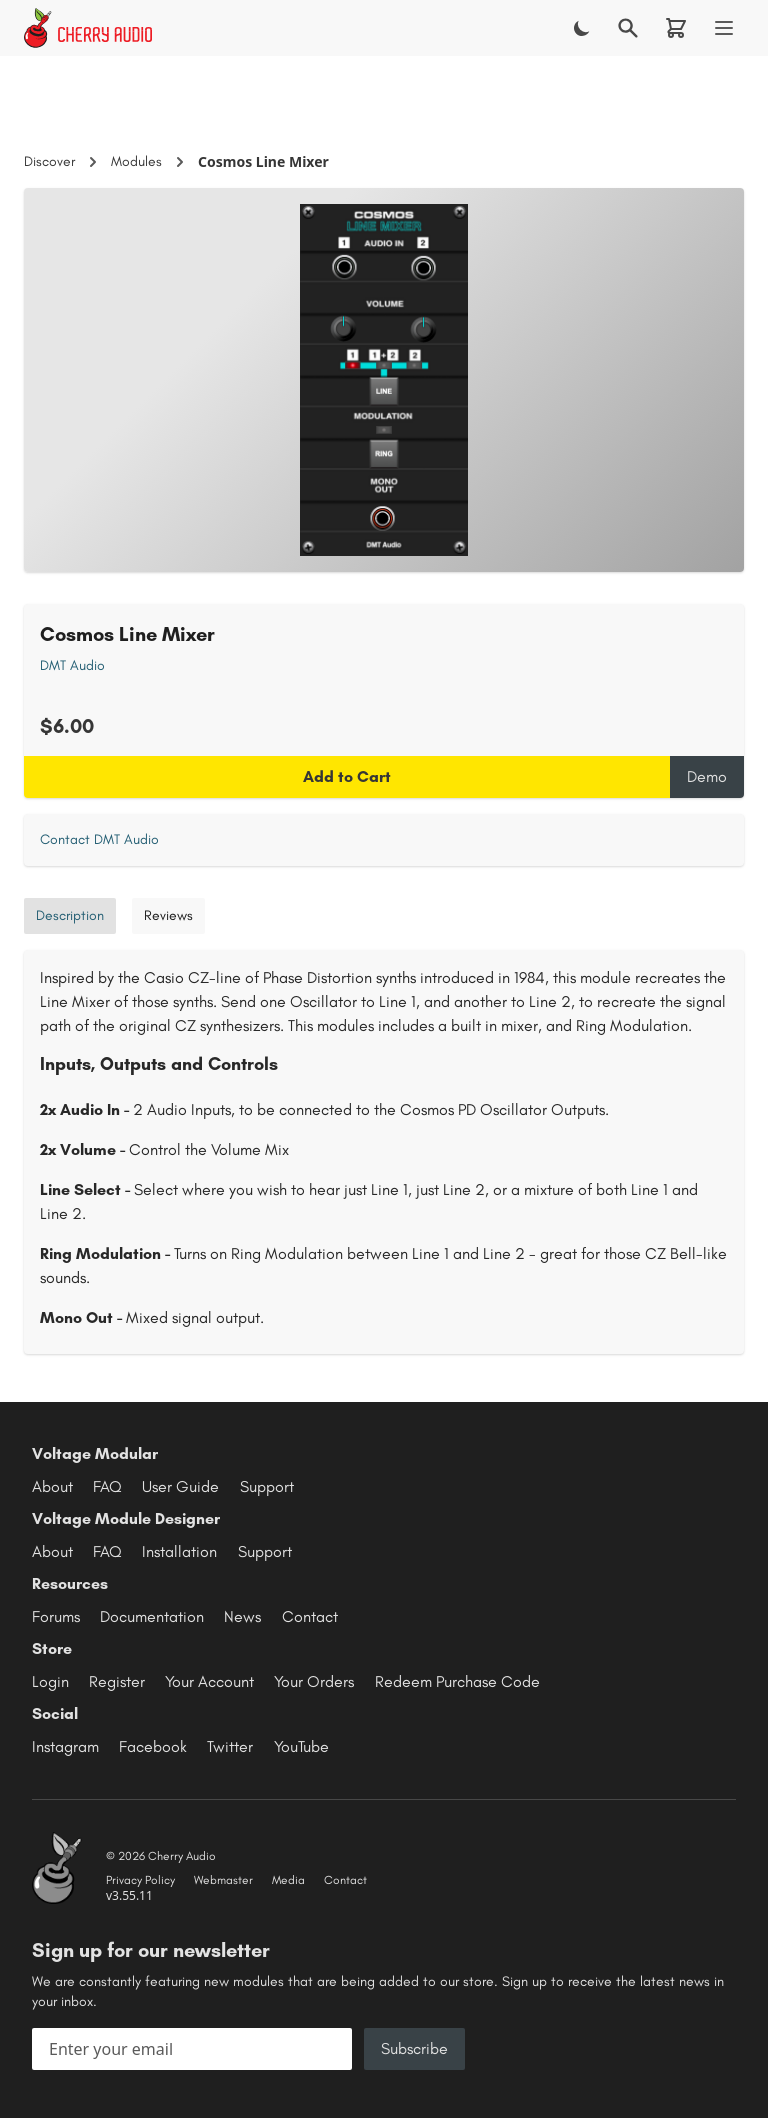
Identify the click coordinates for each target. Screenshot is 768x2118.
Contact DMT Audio (99, 839)
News (242, 1616)
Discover (49, 161)
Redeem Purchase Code (457, 1681)
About (52, 1486)
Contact (310, 1616)
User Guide (180, 1486)
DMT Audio (72, 665)
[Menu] (724, 28)
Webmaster (223, 1880)
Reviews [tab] (168, 915)
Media (288, 1880)
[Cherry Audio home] (88, 28)
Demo (707, 776)
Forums (56, 1616)
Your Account (209, 1681)
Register (117, 1681)
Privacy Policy (140, 1880)
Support (267, 1486)
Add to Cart (347, 776)
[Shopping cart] (676, 28)
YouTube (301, 1746)
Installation (179, 1551)
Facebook (153, 1746)
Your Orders (314, 1681)
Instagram (65, 1746)
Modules (136, 161)
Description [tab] (70, 915)
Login (50, 1681)
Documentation (152, 1616)
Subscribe (414, 2048)
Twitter (230, 1746)
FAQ (107, 1486)
